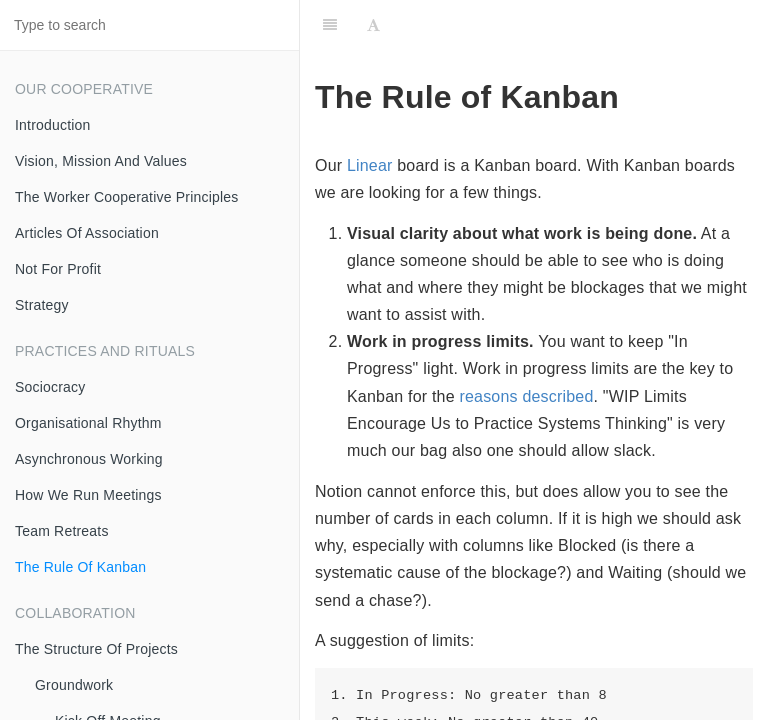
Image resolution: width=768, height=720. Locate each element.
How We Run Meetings (88, 495)
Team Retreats (62, 531)
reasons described (526, 396)
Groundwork (74, 685)
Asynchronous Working (89, 459)
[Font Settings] (373, 25)
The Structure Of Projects (96, 649)
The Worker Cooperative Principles (126, 197)
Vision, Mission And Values (101, 161)
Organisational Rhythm (88, 423)
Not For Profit (58, 269)
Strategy (42, 305)
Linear (370, 165)
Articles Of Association (87, 233)
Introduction (53, 125)
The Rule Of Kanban (80, 567)
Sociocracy (50, 387)
